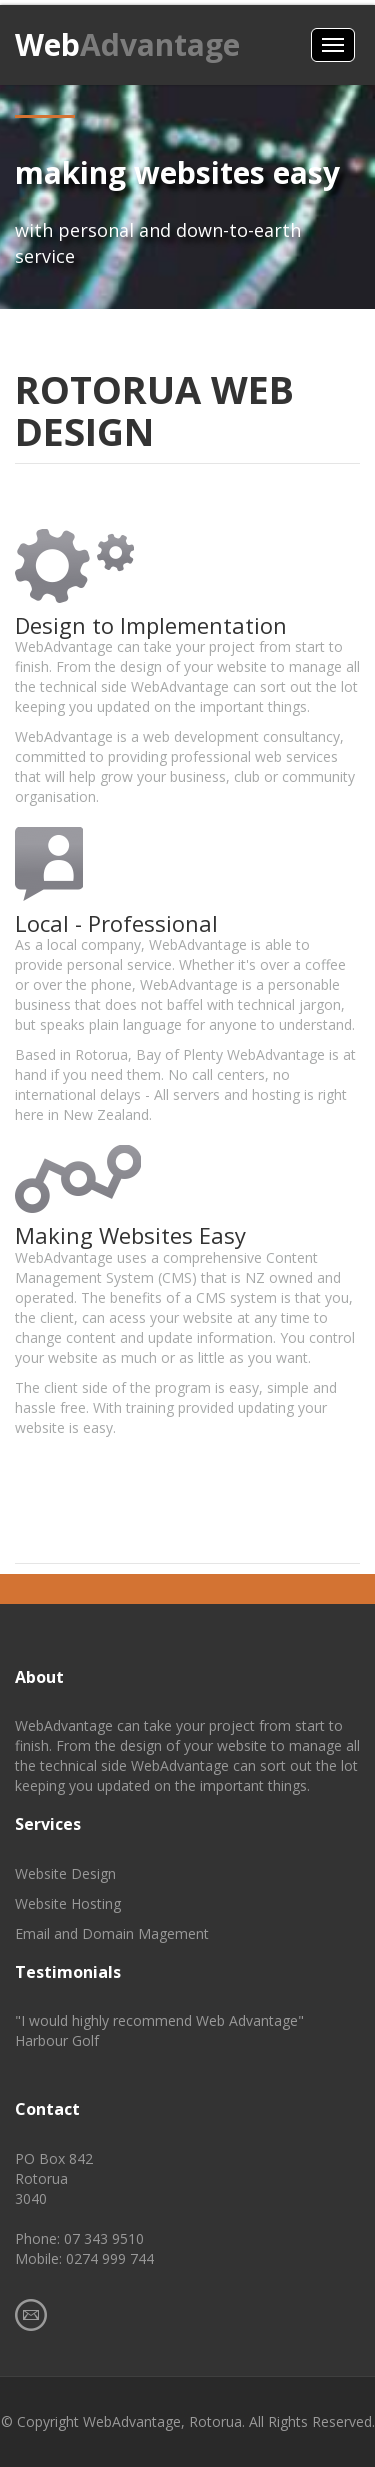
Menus (333, 45)
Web (127, 44)
